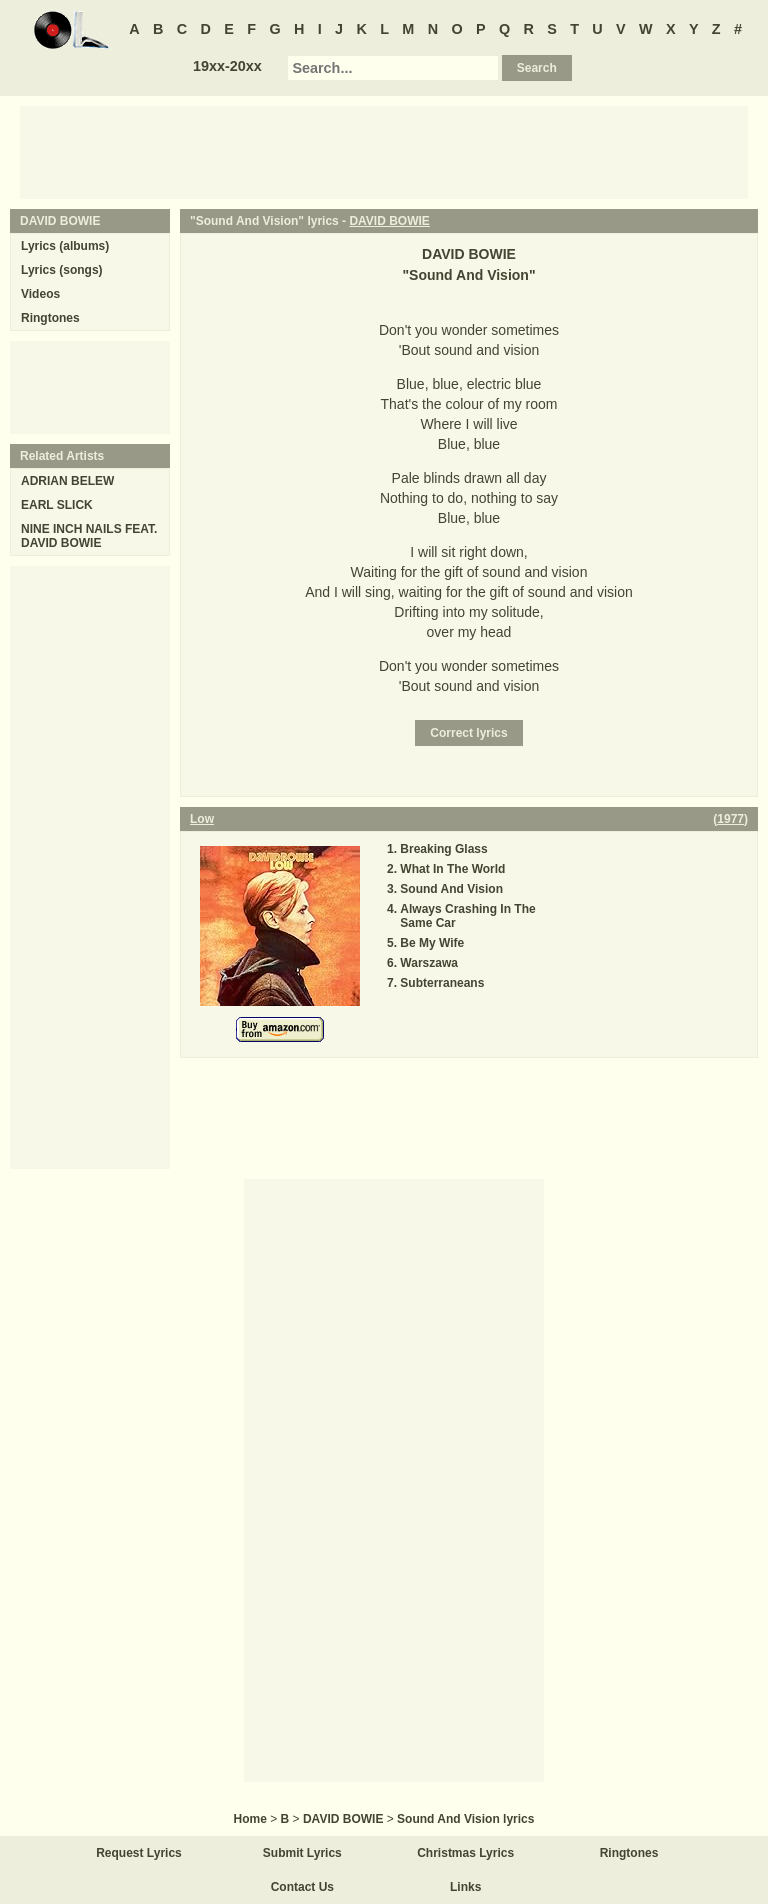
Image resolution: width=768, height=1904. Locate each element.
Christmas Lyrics (465, 1853)
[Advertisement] (384, 151)
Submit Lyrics (302, 1853)
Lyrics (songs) (62, 270)
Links (465, 1887)
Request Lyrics (139, 1853)
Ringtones (50, 318)
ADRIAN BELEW (67, 481)
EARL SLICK (57, 505)
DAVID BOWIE (389, 221)
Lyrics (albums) (65, 246)
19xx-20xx (227, 66)
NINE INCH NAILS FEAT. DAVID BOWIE (89, 536)
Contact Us (302, 1887)
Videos (40, 294)
